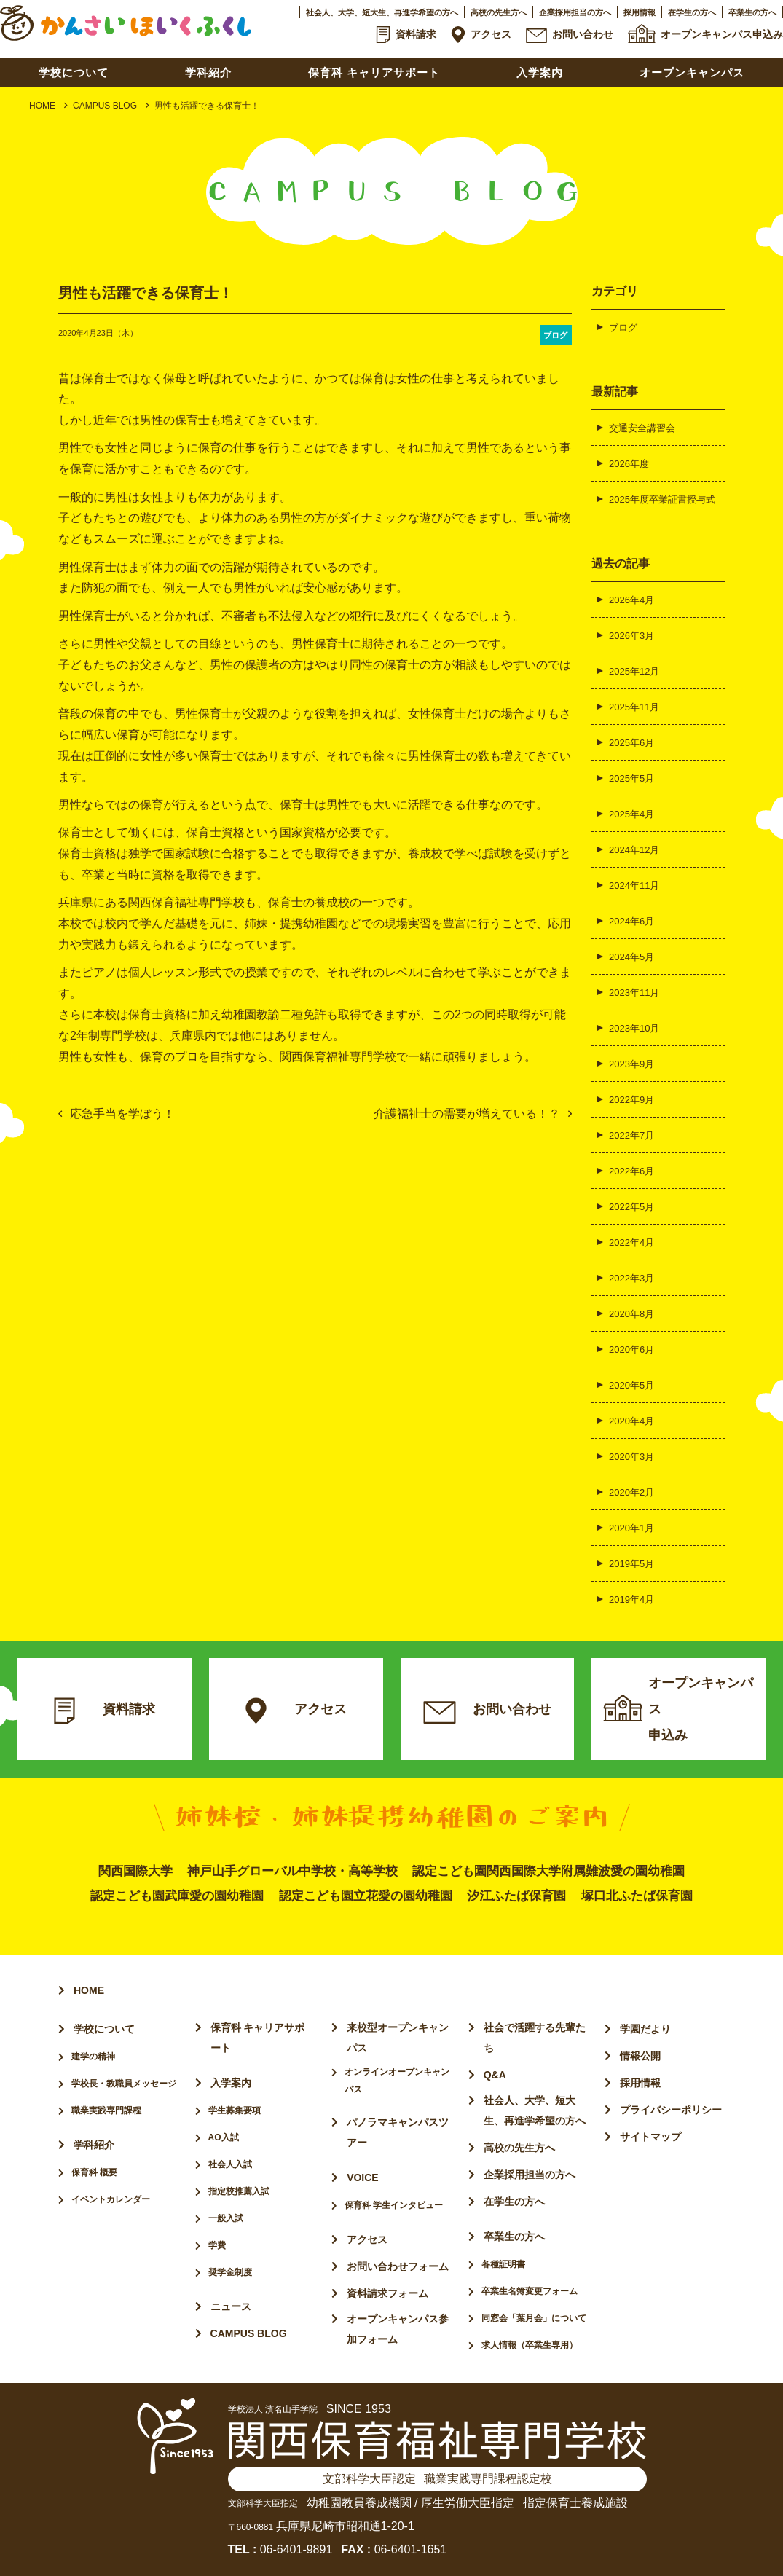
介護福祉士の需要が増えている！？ (467, 1113)
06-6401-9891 (296, 2549)
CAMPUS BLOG (105, 106)
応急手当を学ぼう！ (122, 1113)
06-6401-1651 (410, 2549)
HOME (42, 106)
